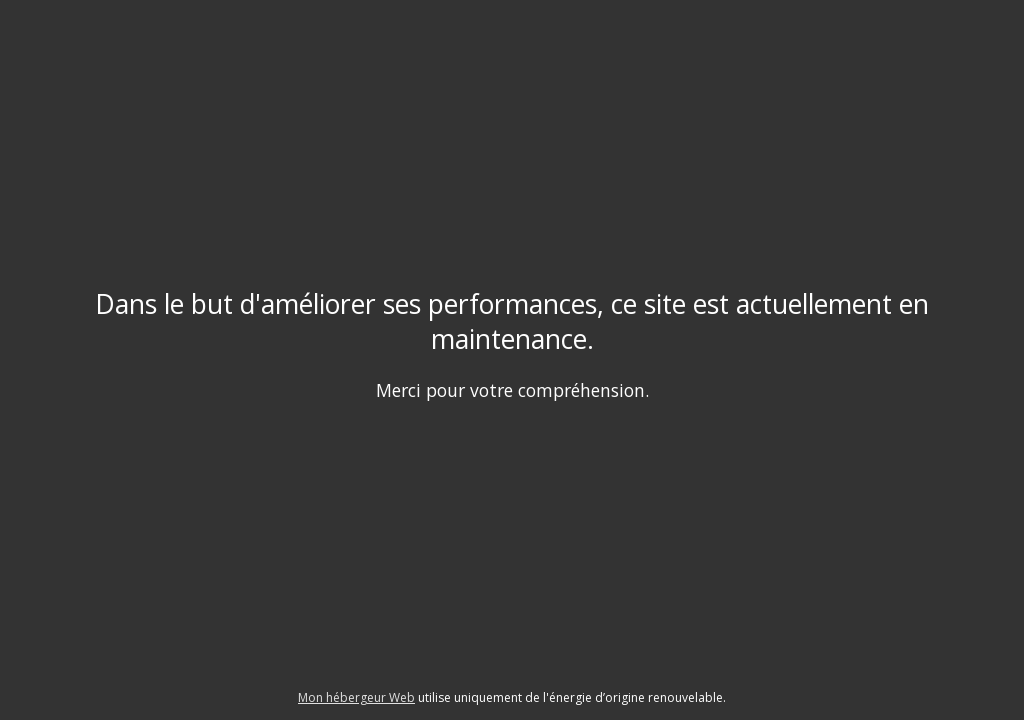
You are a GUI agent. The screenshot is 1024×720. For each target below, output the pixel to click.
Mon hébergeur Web (356, 697)
